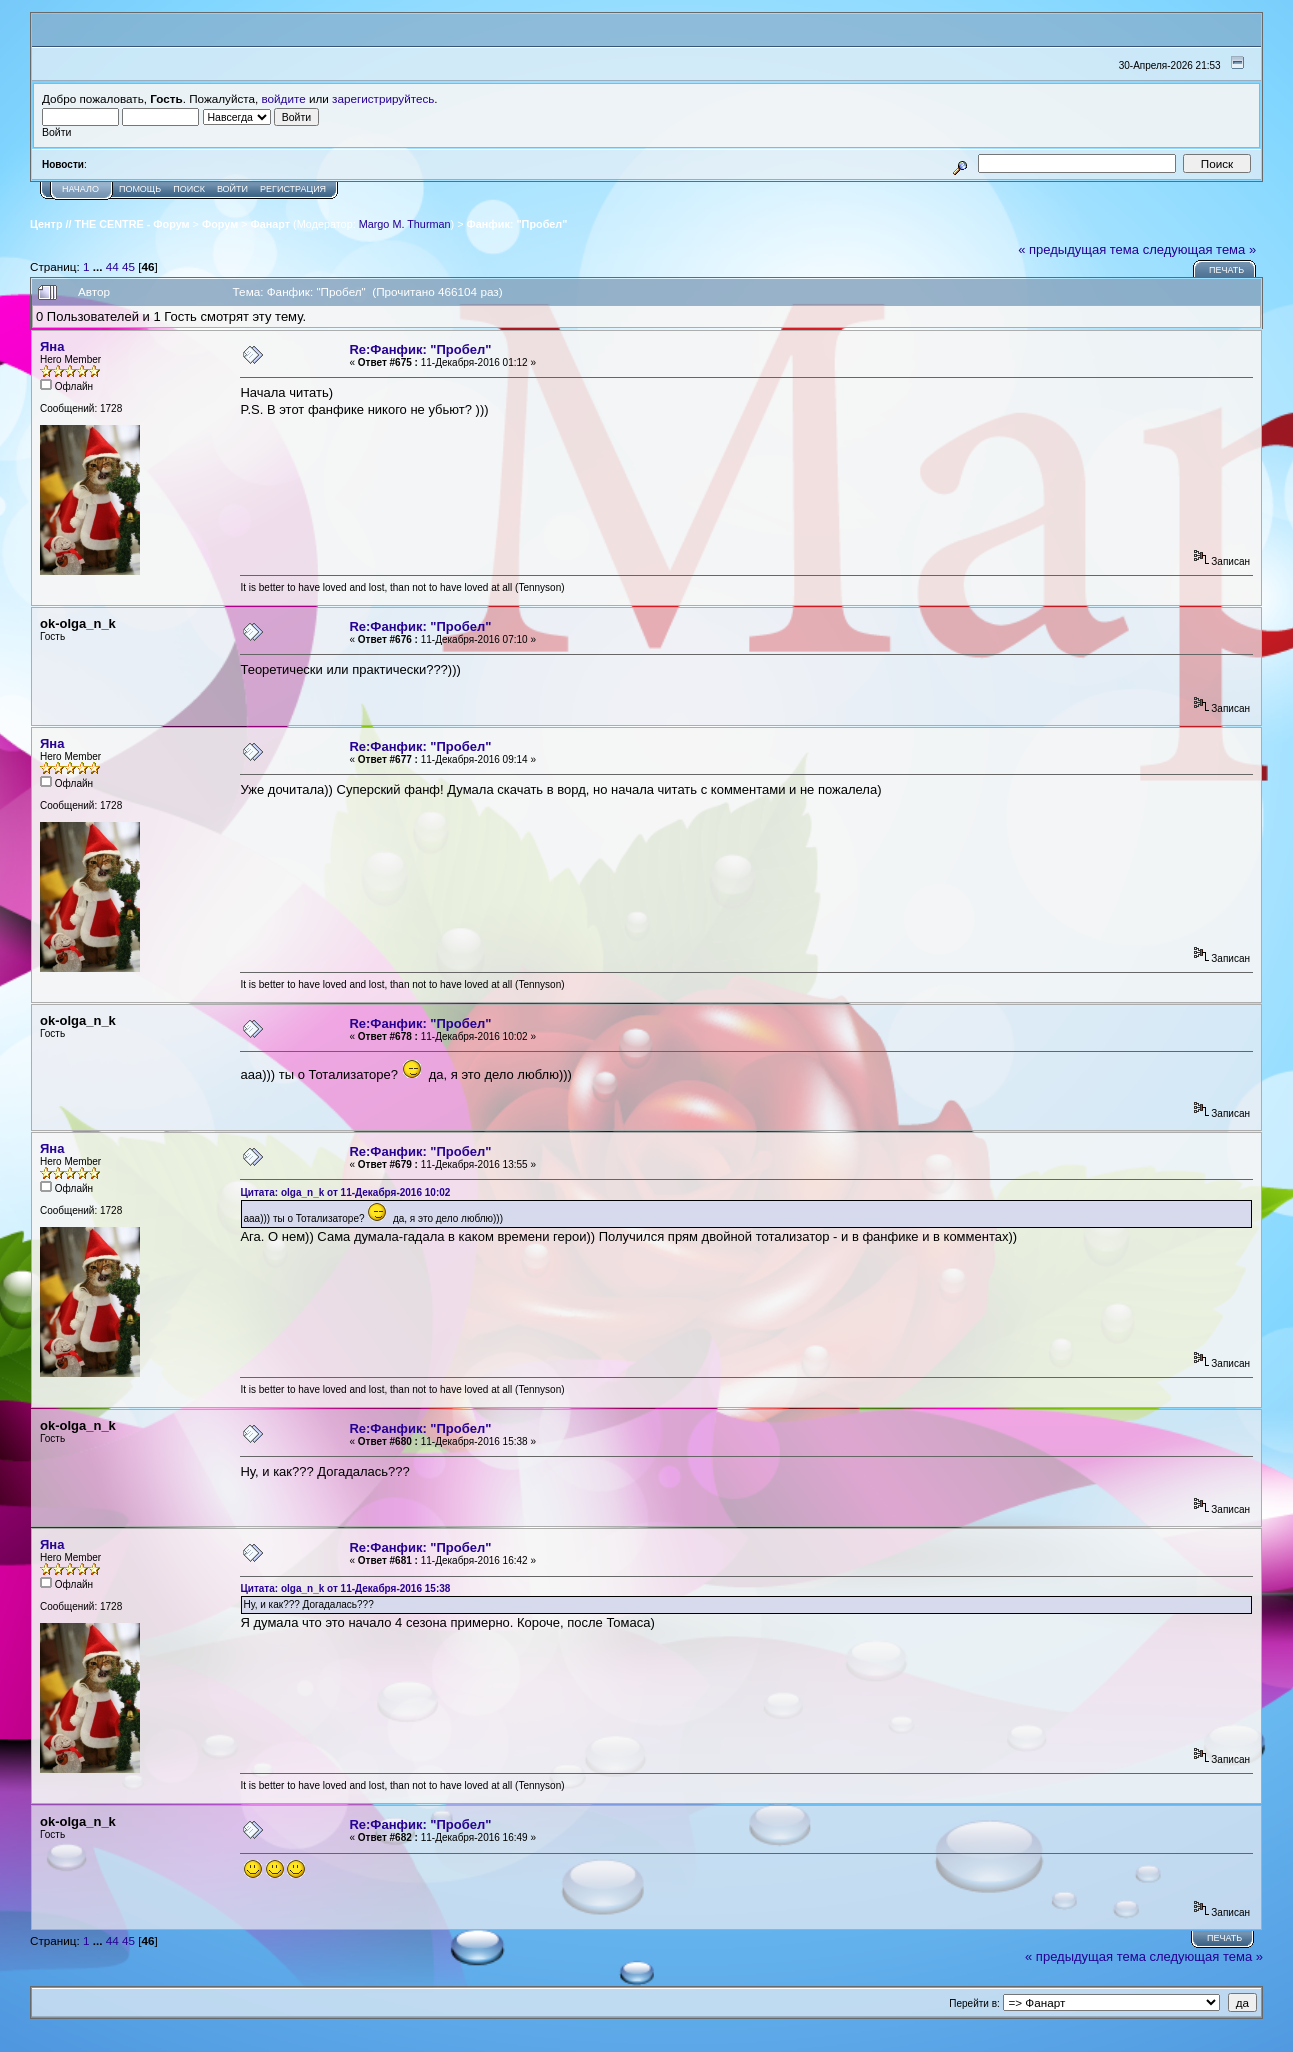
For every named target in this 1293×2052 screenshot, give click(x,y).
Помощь (140, 189)
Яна (52, 346)
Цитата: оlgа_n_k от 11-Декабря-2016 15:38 (345, 1588)
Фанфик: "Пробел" (517, 224)
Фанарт (270, 224)
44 (112, 266)
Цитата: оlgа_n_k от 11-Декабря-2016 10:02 (345, 1192)
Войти (232, 189)
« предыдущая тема (1078, 249)
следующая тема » (1200, 249)
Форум (220, 224)
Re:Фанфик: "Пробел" (420, 349)
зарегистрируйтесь (383, 98)
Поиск (189, 189)
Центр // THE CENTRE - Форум (110, 224)
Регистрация (293, 189)
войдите (284, 98)
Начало (80, 189)
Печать (1226, 270)
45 (128, 266)
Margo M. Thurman (405, 224)
